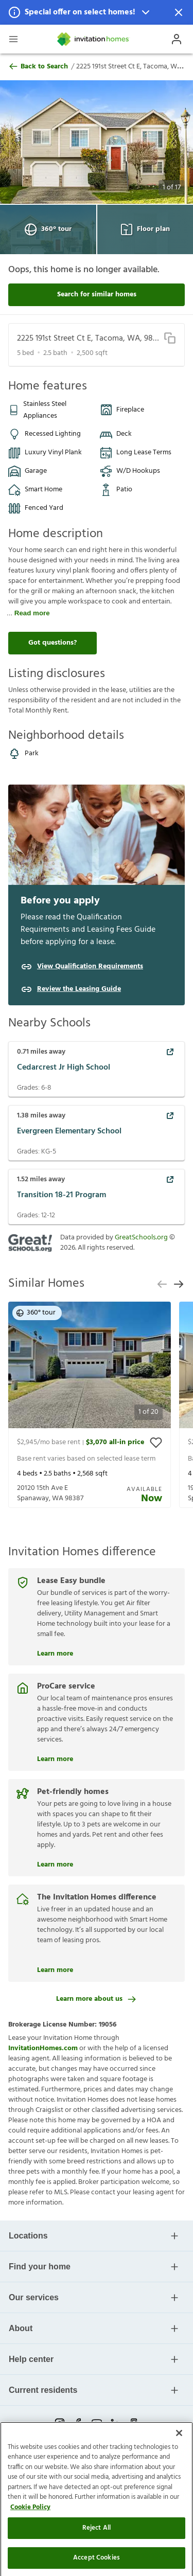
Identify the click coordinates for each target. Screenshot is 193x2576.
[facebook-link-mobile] (78, 2423)
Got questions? (52, 643)
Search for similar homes (96, 294)
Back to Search (38, 67)
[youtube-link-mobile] (96, 2423)
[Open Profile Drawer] (176, 39)
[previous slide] (162, 1284)
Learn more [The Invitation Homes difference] (55, 1969)
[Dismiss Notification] (178, 12)
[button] (96, 12)
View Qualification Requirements (90, 966)
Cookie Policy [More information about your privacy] (30, 2533)
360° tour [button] (36, 1313)
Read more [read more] (32, 613)
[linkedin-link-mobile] (115, 2423)
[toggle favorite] (156, 1442)
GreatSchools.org (141, 1237)
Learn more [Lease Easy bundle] (55, 1652)
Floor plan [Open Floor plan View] (145, 229)
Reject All (96, 2554)
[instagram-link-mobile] (59, 2423)
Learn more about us (96, 1999)
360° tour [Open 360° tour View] (48, 229)
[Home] (94, 39)
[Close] (179, 2459)
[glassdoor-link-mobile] (134, 2423)
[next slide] (178, 1284)
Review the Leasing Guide (79, 989)
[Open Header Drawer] (13, 39)
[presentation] (89, 1405)
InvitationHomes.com (43, 2048)
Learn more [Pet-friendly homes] (55, 1863)
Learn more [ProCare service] (55, 1758)
